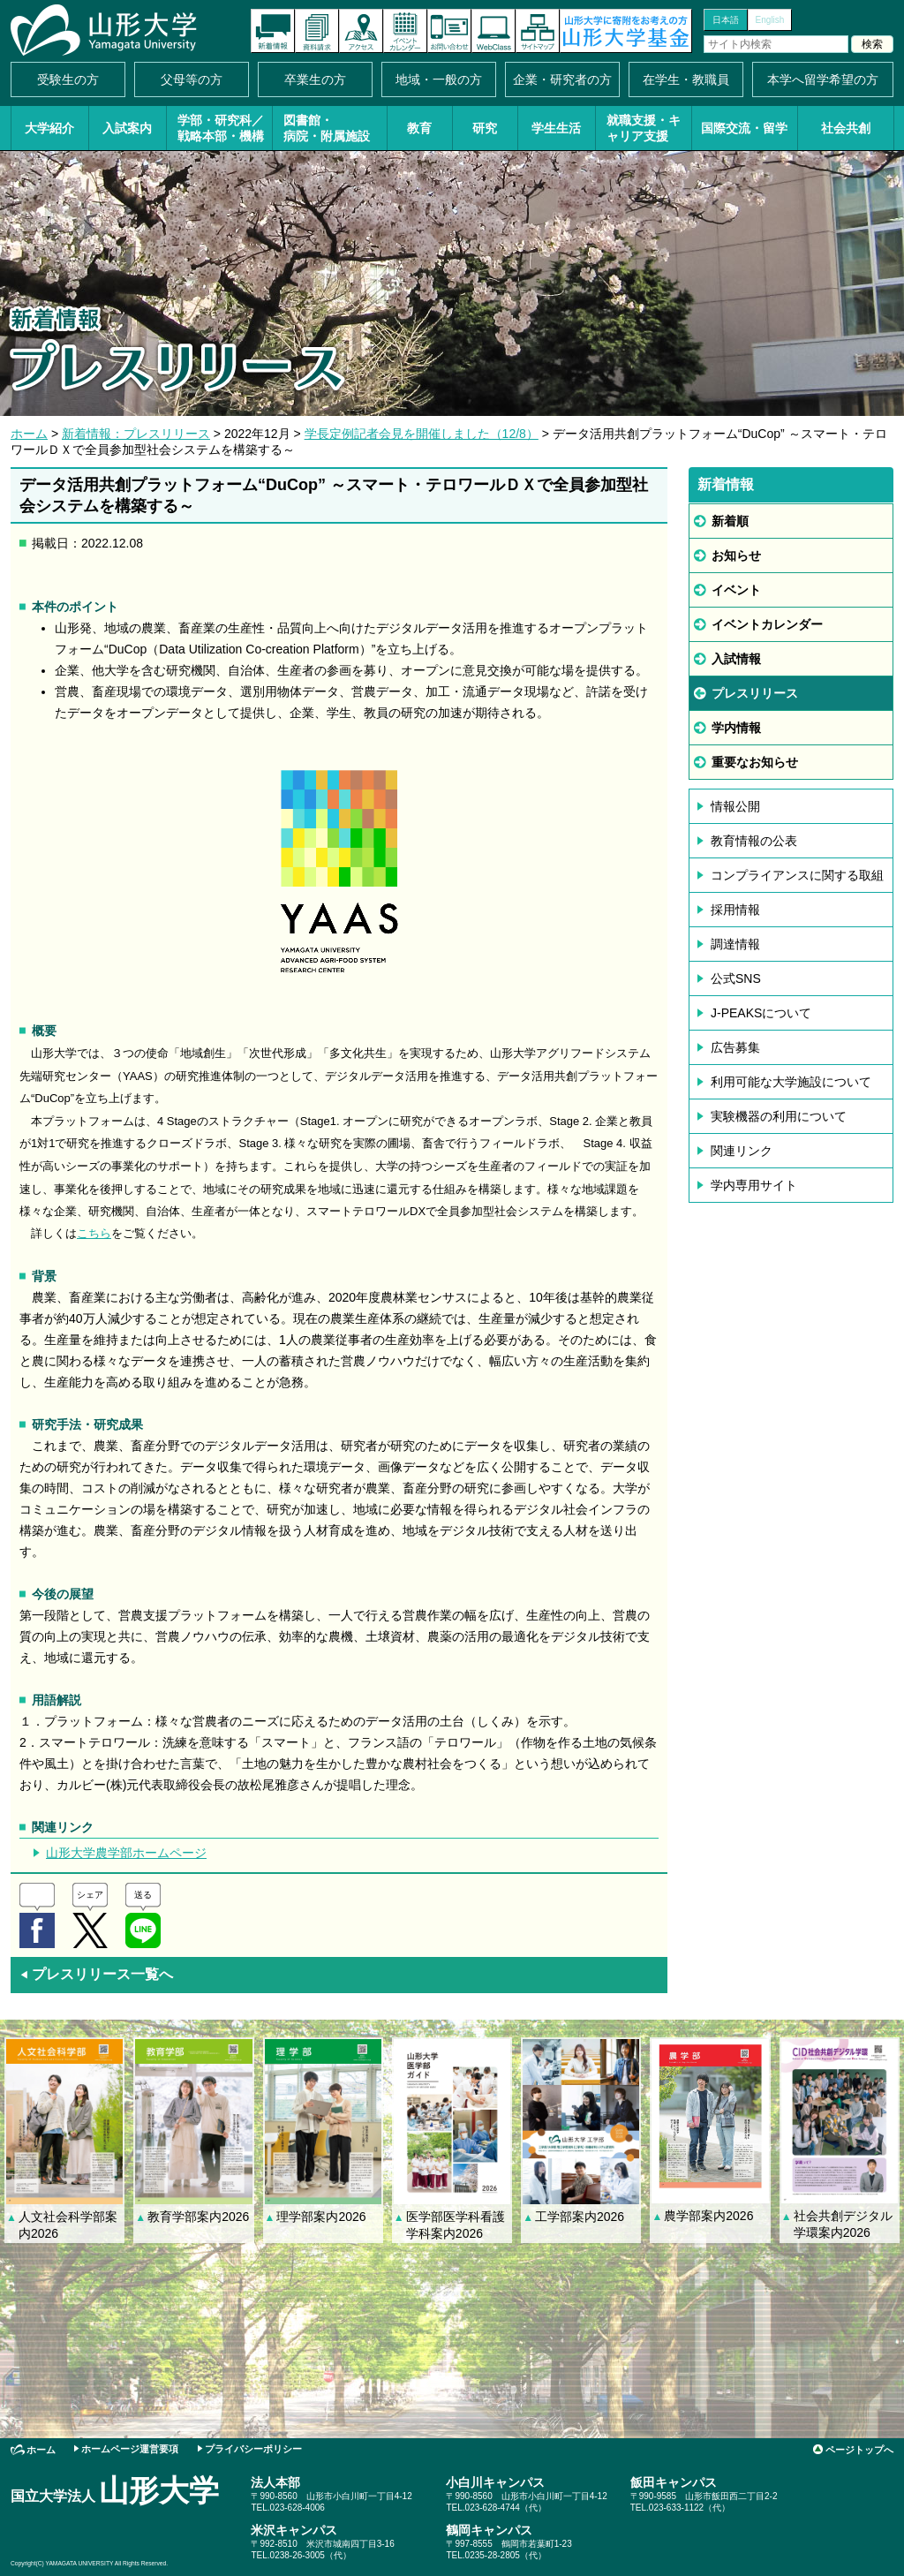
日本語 (725, 20)
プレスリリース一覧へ (96, 1974)
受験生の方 (68, 79)
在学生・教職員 (686, 79)
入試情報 (736, 659)
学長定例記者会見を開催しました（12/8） (422, 434)
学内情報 (736, 728)
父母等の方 (191, 79)
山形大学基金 (626, 31)
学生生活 (556, 128)
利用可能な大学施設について (791, 1082)
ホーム (29, 434)
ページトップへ (859, 2449)
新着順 (730, 521)
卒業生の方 (315, 79)
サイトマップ (538, 31)
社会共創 (845, 128)
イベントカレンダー (405, 31)
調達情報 (735, 944)
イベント (736, 590)
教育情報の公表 (754, 841)
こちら (94, 1233)
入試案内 (127, 128)
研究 (484, 128)
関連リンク (741, 1151)
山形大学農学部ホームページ (126, 1853)
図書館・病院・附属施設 (326, 128)
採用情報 (735, 910)
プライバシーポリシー (253, 2449)
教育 (419, 128)
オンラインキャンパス (493, 31)
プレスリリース (755, 693)
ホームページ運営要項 (129, 2449)
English (770, 20)
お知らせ (736, 555)
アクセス (361, 31)
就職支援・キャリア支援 (643, 128)
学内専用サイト (754, 1185)
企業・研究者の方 (562, 79)
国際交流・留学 (744, 128)
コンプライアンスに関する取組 (797, 875)
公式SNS (736, 978)
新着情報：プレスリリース (136, 434)
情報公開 (735, 806)
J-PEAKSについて (761, 1013)
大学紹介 (49, 128)
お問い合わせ (449, 31)
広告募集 (735, 1047)
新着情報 (273, 31)
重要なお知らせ (755, 762)
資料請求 (317, 31)
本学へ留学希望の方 (822, 79)
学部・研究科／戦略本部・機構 (220, 128)
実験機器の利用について (779, 1116)
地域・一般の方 (439, 79)
